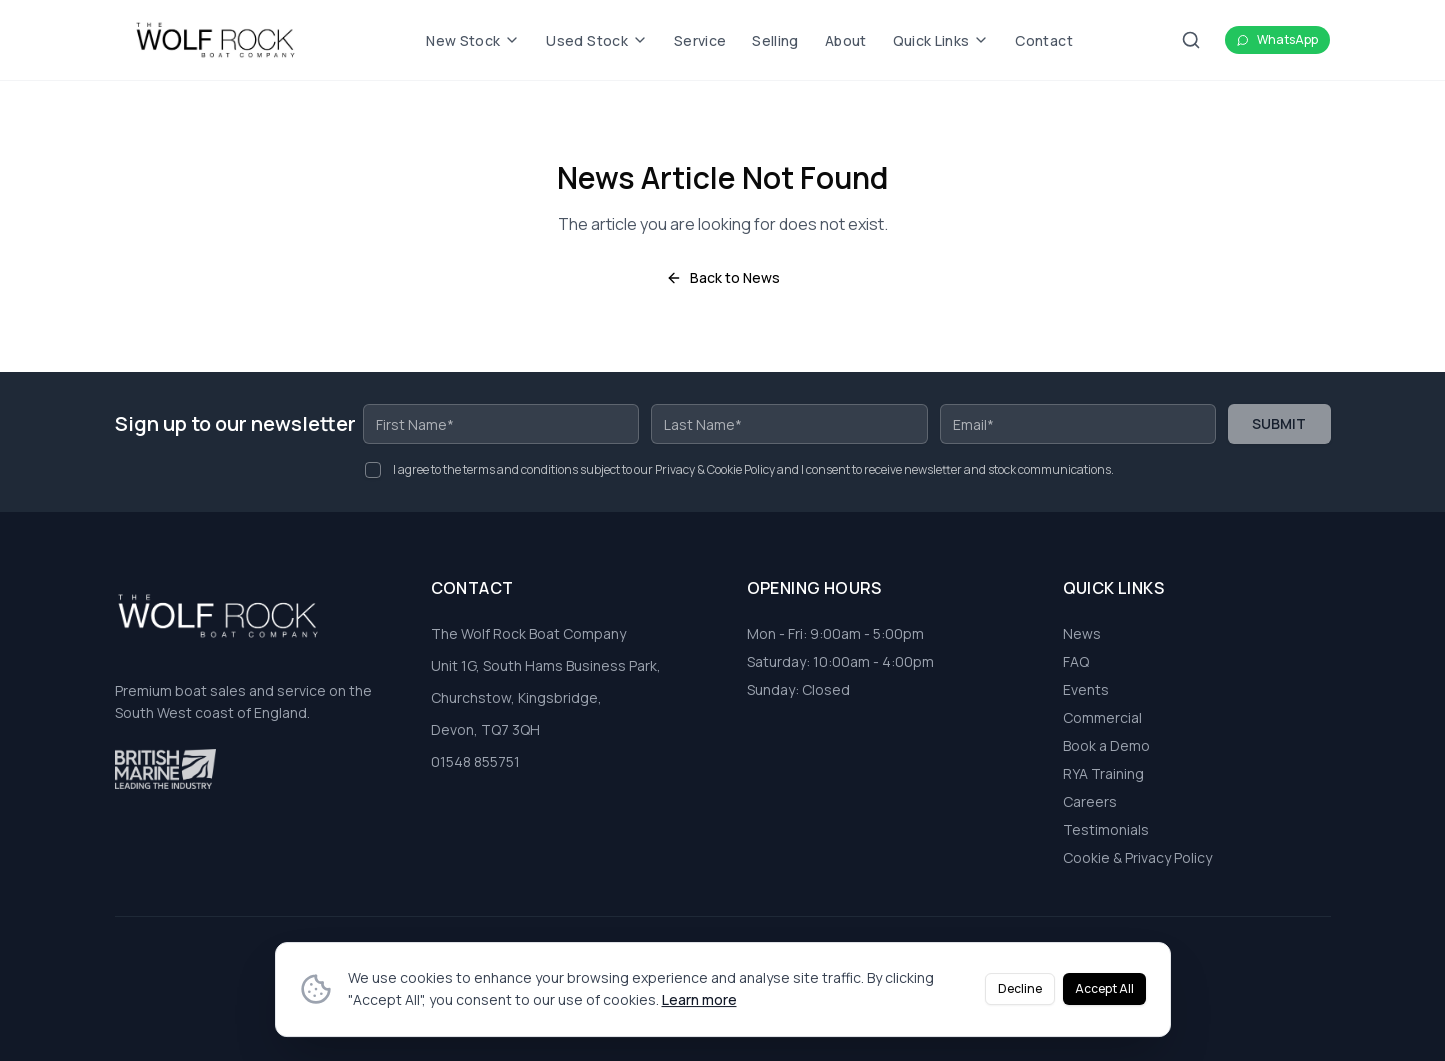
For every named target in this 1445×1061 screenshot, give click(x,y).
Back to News (723, 277)
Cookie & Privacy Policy (1137, 857)
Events (1086, 689)
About (846, 40)
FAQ (1076, 661)
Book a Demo (1106, 745)
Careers (1090, 801)
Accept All (1104, 995)
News (1082, 633)
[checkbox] (373, 470)
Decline (1020, 995)
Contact (1043, 40)
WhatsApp (1277, 39)
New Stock (473, 40)
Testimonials (1106, 829)
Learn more (699, 1006)
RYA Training (1103, 773)
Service (700, 40)
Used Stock (597, 40)
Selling (775, 40)
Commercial (1102, 717)
